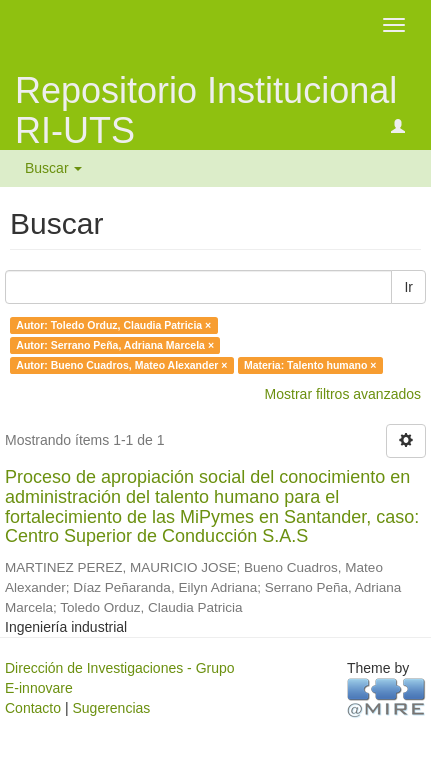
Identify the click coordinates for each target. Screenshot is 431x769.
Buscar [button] (53, 168)
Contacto (33, 708)
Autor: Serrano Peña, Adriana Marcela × (115, 345)
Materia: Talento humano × (310, 365)
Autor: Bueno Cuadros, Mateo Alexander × (121, 365)
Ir (408, 287)
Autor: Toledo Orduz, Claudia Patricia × (113, 325)
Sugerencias (111, 708)
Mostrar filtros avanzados (343, 394)
